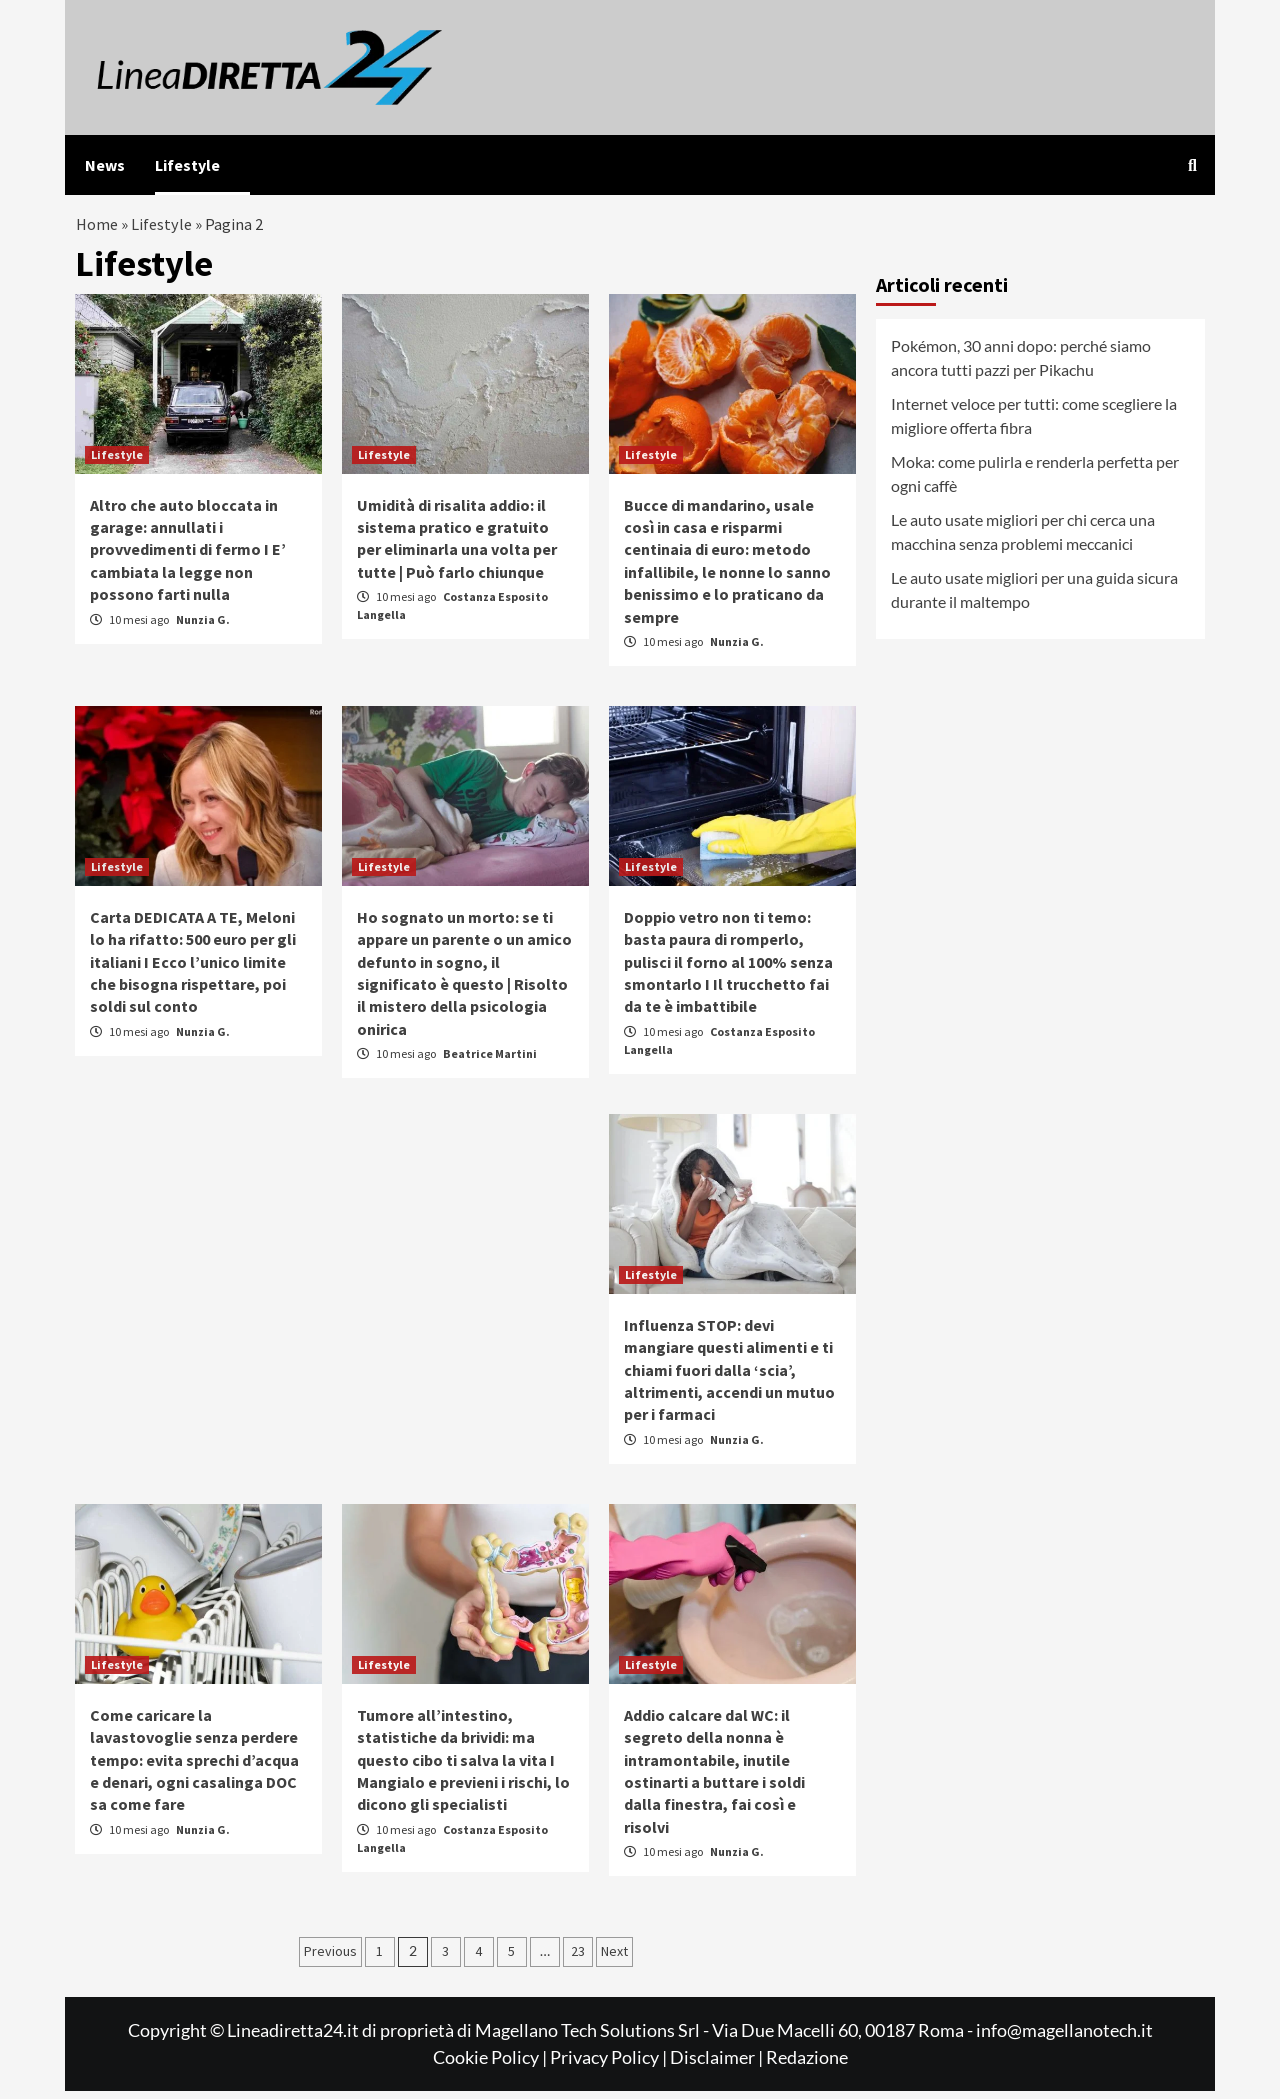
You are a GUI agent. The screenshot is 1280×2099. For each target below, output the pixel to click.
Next (614, 1959)
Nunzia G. (203, 627)
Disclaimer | (718, 2065)
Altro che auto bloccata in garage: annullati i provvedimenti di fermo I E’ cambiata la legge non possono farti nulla (188, 558)
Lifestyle (187, 165)
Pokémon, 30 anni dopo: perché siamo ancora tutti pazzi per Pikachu (1021, 365)
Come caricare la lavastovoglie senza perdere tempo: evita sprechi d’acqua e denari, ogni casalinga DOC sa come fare (194, 1768)
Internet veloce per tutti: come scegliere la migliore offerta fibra (1034, 423)
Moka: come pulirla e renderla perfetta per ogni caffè (1035, 481)
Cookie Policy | (491, 2065)
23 (578, 1959)
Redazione (807, 2065)
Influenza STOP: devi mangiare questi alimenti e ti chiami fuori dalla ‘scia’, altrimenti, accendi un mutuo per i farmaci (729, 1378)
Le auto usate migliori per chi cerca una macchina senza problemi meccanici (1023, 539)
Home (98, 228)
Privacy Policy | (610, 2065)
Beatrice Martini (490, 1062)
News (105, 165)
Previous (330, 1959)
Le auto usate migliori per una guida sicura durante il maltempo (1034, 597)
